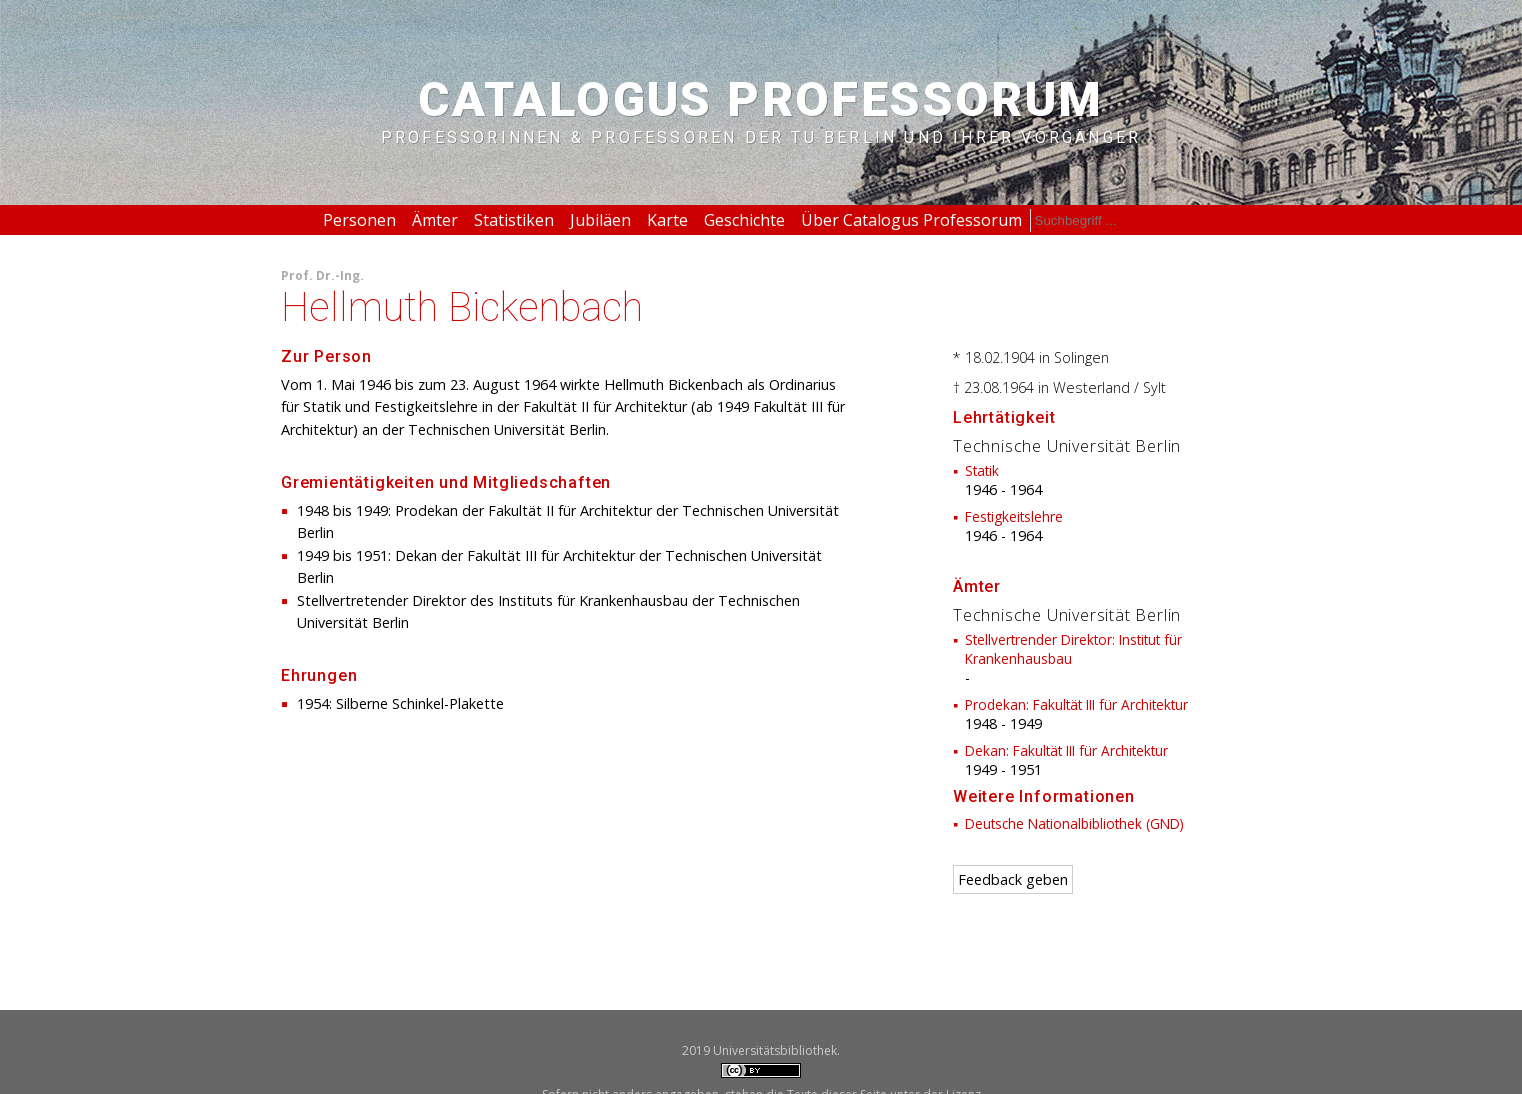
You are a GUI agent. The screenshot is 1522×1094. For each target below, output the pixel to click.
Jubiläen (600, 220)
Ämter (435, 220)
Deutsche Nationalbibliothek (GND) (1074, 823)
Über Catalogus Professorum (911, 220)
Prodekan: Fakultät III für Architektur (1076, 704)
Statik (982, 470)
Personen (359, 220)
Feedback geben (1013, 879)
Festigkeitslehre (1014, 516)
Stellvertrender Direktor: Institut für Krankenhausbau (1073, 649)
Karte (667, 220)
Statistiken (514, 220)
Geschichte (744, 220)
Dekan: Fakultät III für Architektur (1066, 750)
